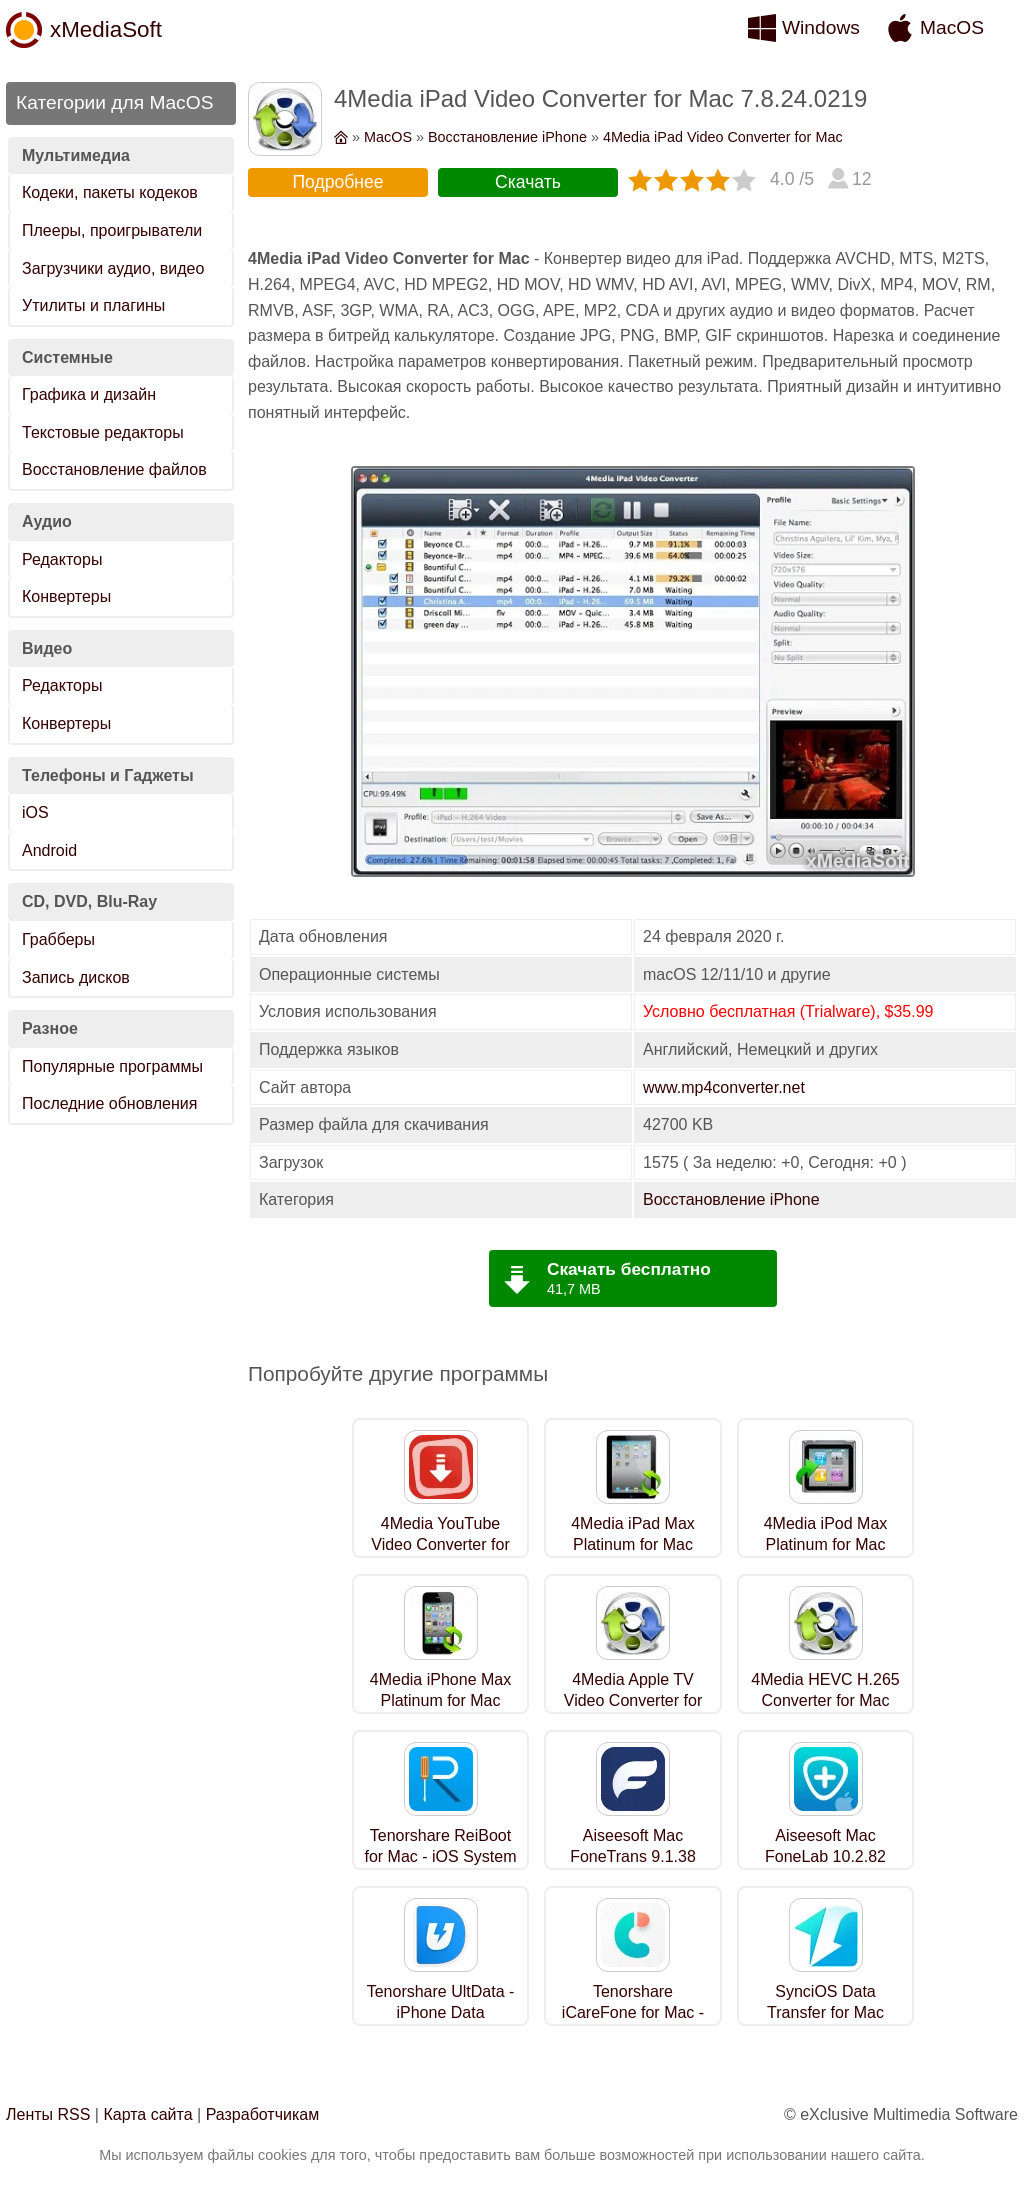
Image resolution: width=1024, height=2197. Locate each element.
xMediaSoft (106, 29)
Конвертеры (66, 596)
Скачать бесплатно (629, 1269)
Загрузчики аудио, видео (113, 268)
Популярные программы (112, 1066)
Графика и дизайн (89, 394)
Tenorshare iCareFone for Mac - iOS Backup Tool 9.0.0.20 (633, 2022)
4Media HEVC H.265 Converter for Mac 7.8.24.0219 (825, 1700)
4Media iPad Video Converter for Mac (723, 137)
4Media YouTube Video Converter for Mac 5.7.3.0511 (440, 1544)
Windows (821, 27)
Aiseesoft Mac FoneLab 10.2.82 (825, 1846)
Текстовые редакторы (103, 432)
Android (49, 850)
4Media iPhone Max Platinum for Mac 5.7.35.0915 (440, 1700)
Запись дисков (76, 977)
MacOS (952, 27)
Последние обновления (109, 1103)
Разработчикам (263, 2114)
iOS (35, 812)
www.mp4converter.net (724, 1087)
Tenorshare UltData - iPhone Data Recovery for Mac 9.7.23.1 (441, 2022)
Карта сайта (147, 2114)
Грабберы (58, 939)
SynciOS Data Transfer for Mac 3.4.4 (825, 2012)
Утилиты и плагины (93, 305)
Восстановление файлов (114, 469)
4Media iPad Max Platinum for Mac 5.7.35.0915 (633, 1544)
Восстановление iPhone (507, 137)
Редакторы (62, 559)
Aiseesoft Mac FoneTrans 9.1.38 (633, 1846)
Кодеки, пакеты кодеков (110, 192)
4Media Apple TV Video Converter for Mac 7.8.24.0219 (633, 1700)
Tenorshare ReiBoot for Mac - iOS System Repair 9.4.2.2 (440, 1856)
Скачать (528, 182)
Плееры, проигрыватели (112, 230)
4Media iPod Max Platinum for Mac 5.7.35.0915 (826, 1544)
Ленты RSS (48, 2114)
